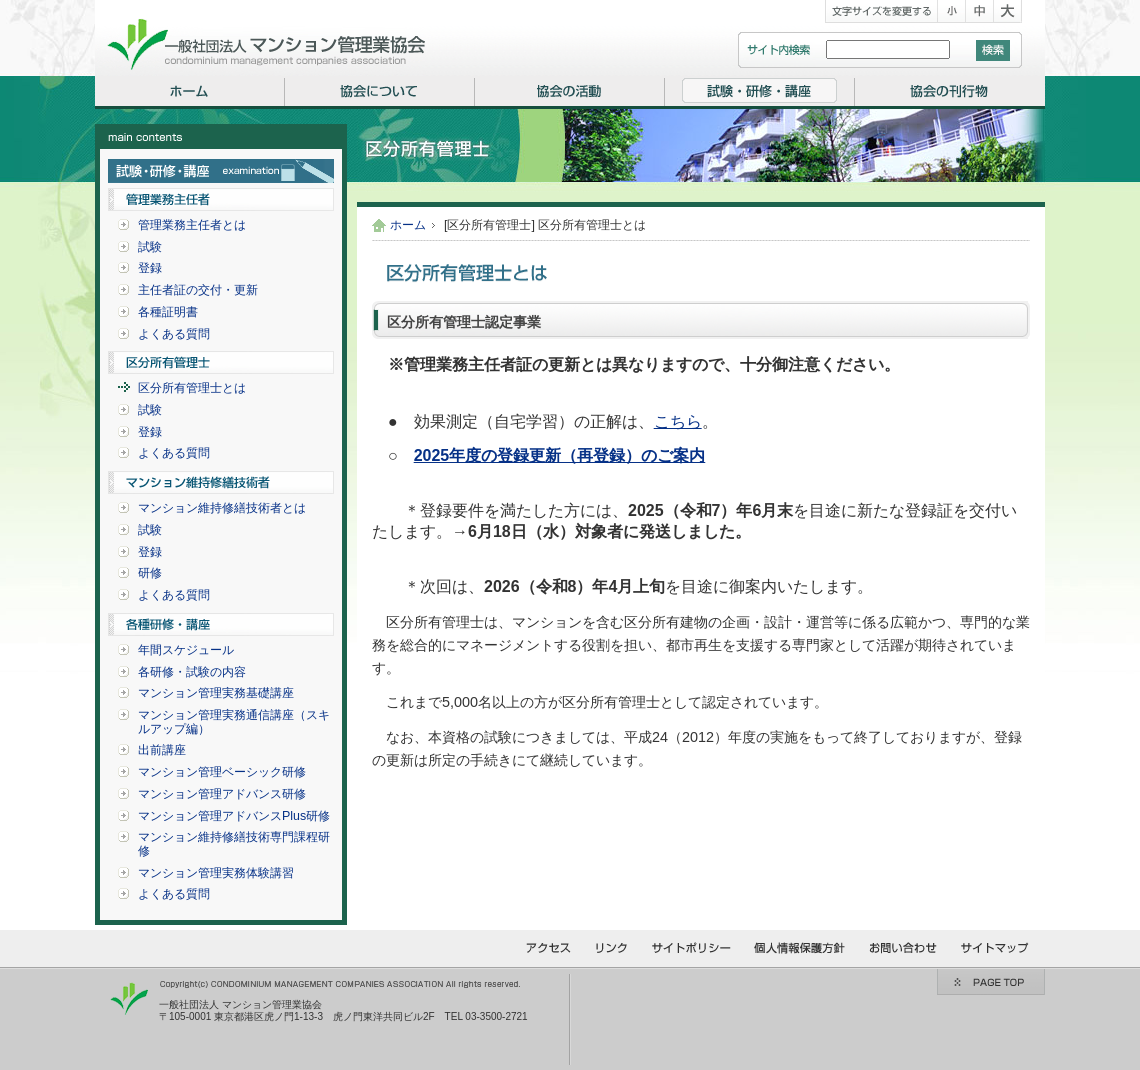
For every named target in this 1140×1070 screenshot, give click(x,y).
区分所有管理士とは (192, 388)
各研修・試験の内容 (192, 672)
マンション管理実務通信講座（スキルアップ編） (234, 722)
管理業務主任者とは (192, 225)
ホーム (408, 225)
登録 (150, 268)
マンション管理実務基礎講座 (216, 693)
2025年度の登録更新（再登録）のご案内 (560, 455)
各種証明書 (168, 312)
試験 (150, 247)
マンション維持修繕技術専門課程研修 (234, 844)
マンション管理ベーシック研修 (222, 772)
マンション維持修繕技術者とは (222, 508)
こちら (678, 421)
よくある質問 (174, 334)
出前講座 (162, 750)
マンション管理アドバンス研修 (222, 794)
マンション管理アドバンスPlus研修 (234, 816)
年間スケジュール (186, 650)
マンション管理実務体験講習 (216, 873)
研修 (150, 573)
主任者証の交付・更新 (198, 290)
